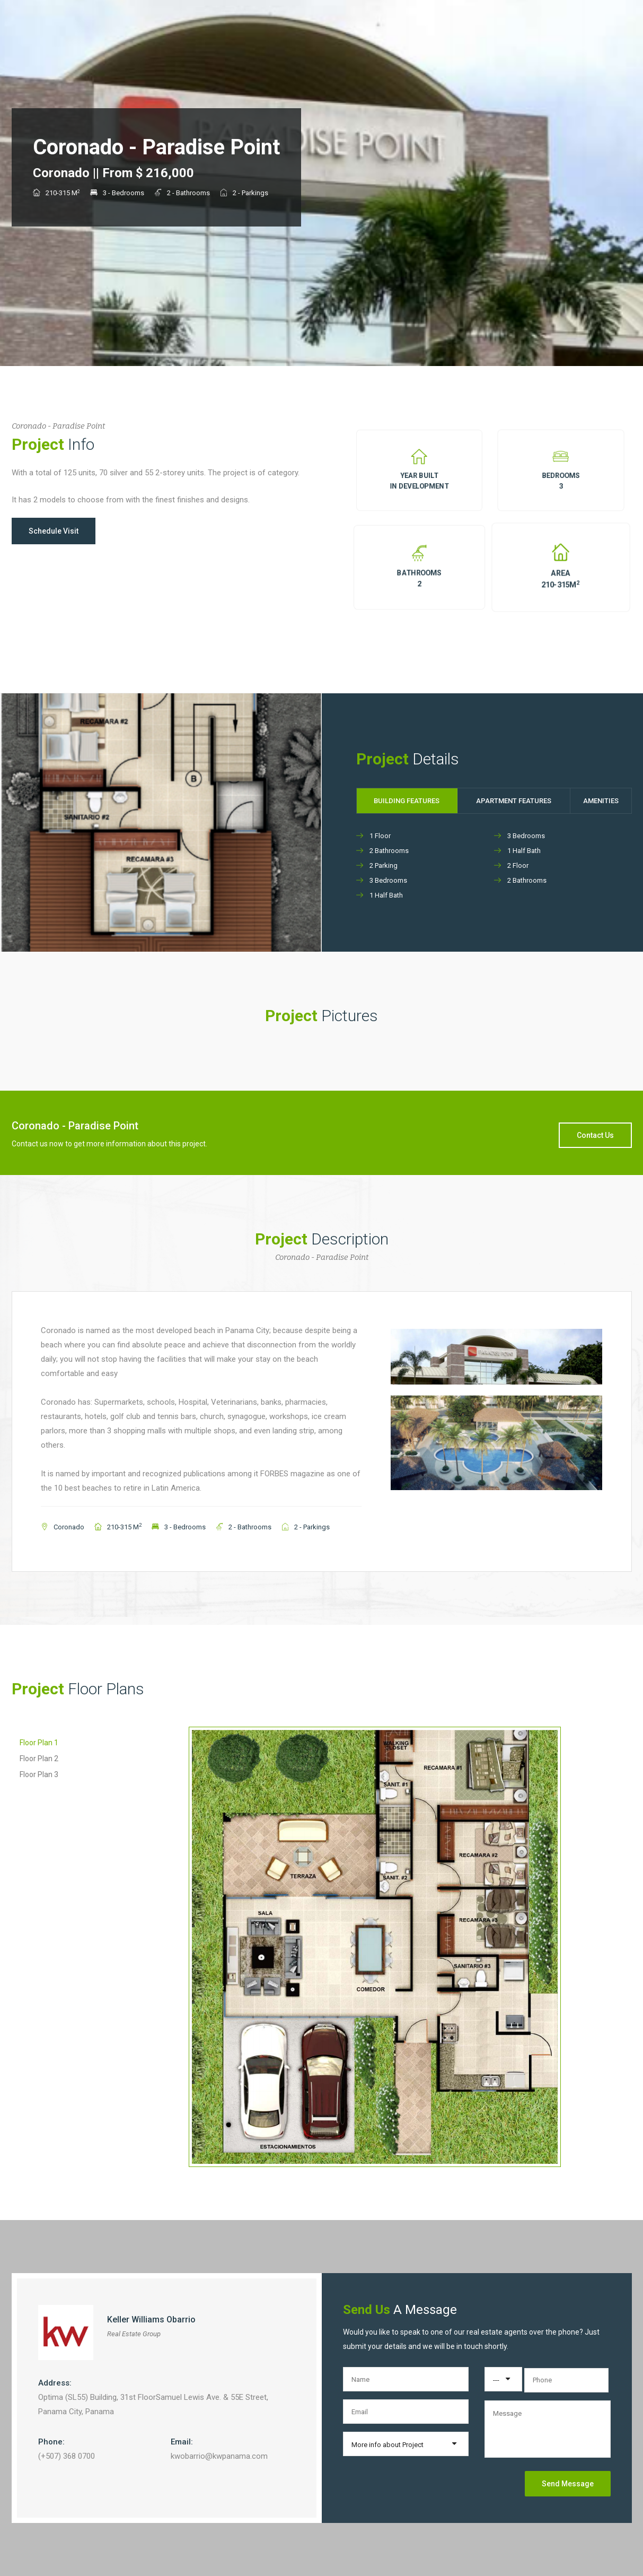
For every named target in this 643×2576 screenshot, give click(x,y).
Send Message (568, 2483)
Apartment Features (513, 801)
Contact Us (595, 1135)
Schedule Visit (53, 531)
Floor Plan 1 (39, 1742)
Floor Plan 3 (39, 1774)
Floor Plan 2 (39, 1758)
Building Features (406, 801)
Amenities (601, 801)
